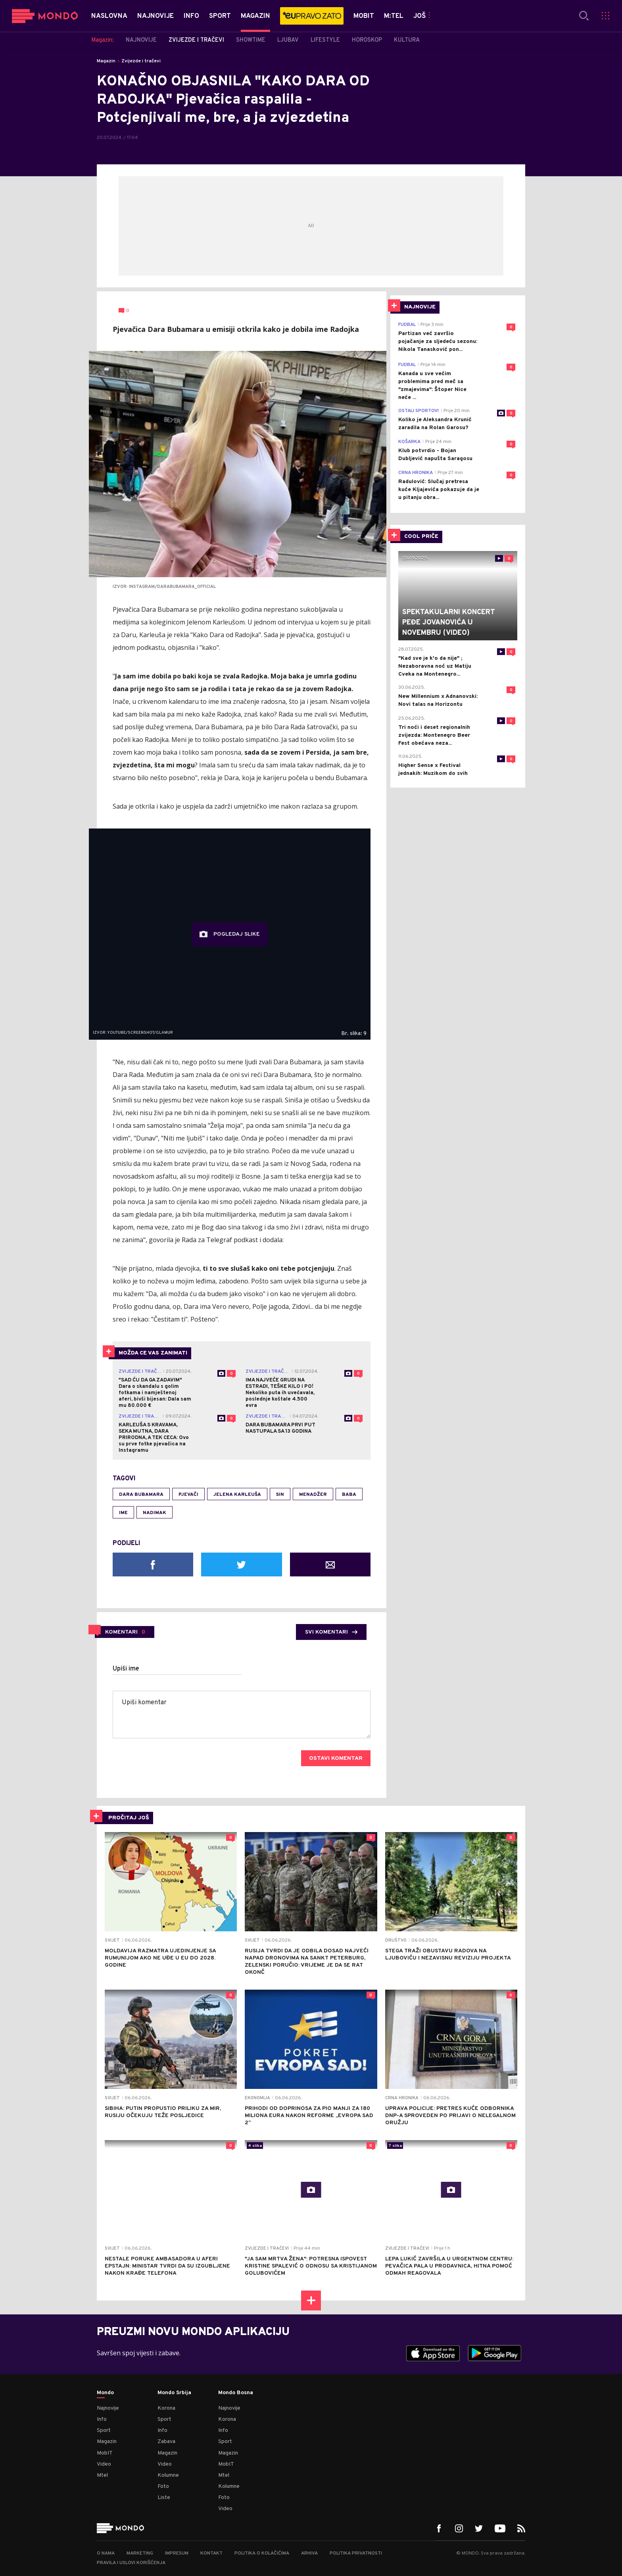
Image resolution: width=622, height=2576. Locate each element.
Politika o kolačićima (261, 2553)
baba (349, 1494)
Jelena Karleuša (237, 1494)
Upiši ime (126, 1669)
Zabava (166, 2441)
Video (104, 2464)
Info (102, 2419)
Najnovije (108, 2408)
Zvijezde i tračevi (141, 61)
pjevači (188, 1494)
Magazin (106, 61)
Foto (163, 2486)
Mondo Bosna (235, 2393)
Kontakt (211, 2553)
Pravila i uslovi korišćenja (131, 2563)
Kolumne (168, 2475)
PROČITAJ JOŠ (128, 1818)
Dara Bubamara (141, 1494)
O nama (106, 2553)
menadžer (313, 1494)
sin (280, 1494)
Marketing (140, 2553)
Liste (163, 2497)
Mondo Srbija (174, 2393)
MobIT (105, 2453)
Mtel (102, 2475)
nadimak (154, 1513)
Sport (104, 2430)
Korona (166, 2408)
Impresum (176, 2553)
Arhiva (309, 2553)
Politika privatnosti (356, 2553)
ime (123, 1513)
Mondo (105, 2393)
